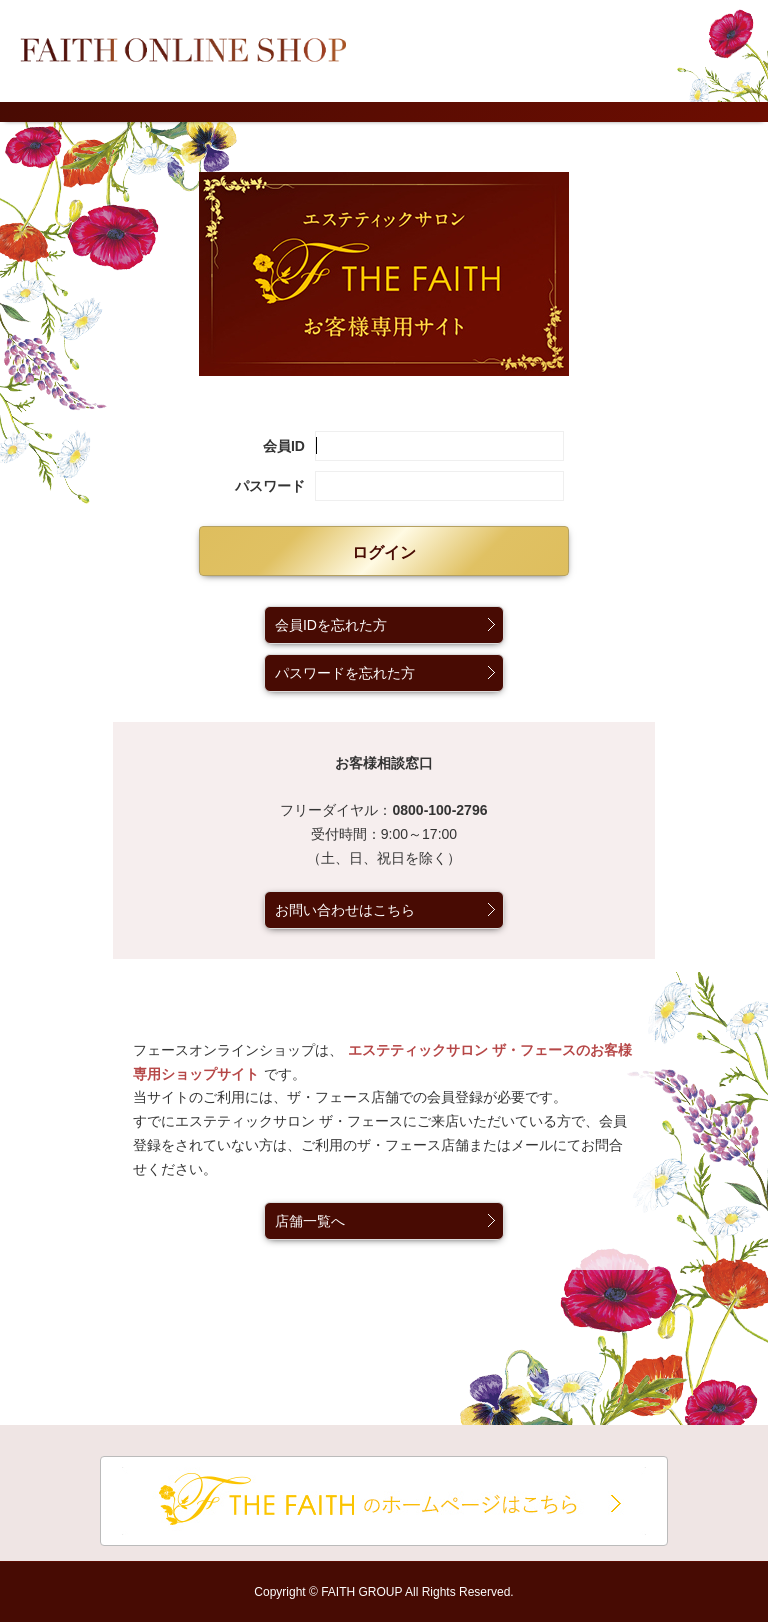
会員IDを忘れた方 (331, 625)
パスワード (270, 486)
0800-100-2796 (439, 810)
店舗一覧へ (310, 1221)
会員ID (284, 446)
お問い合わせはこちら (345, 910)
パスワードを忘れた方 (345, 673)
